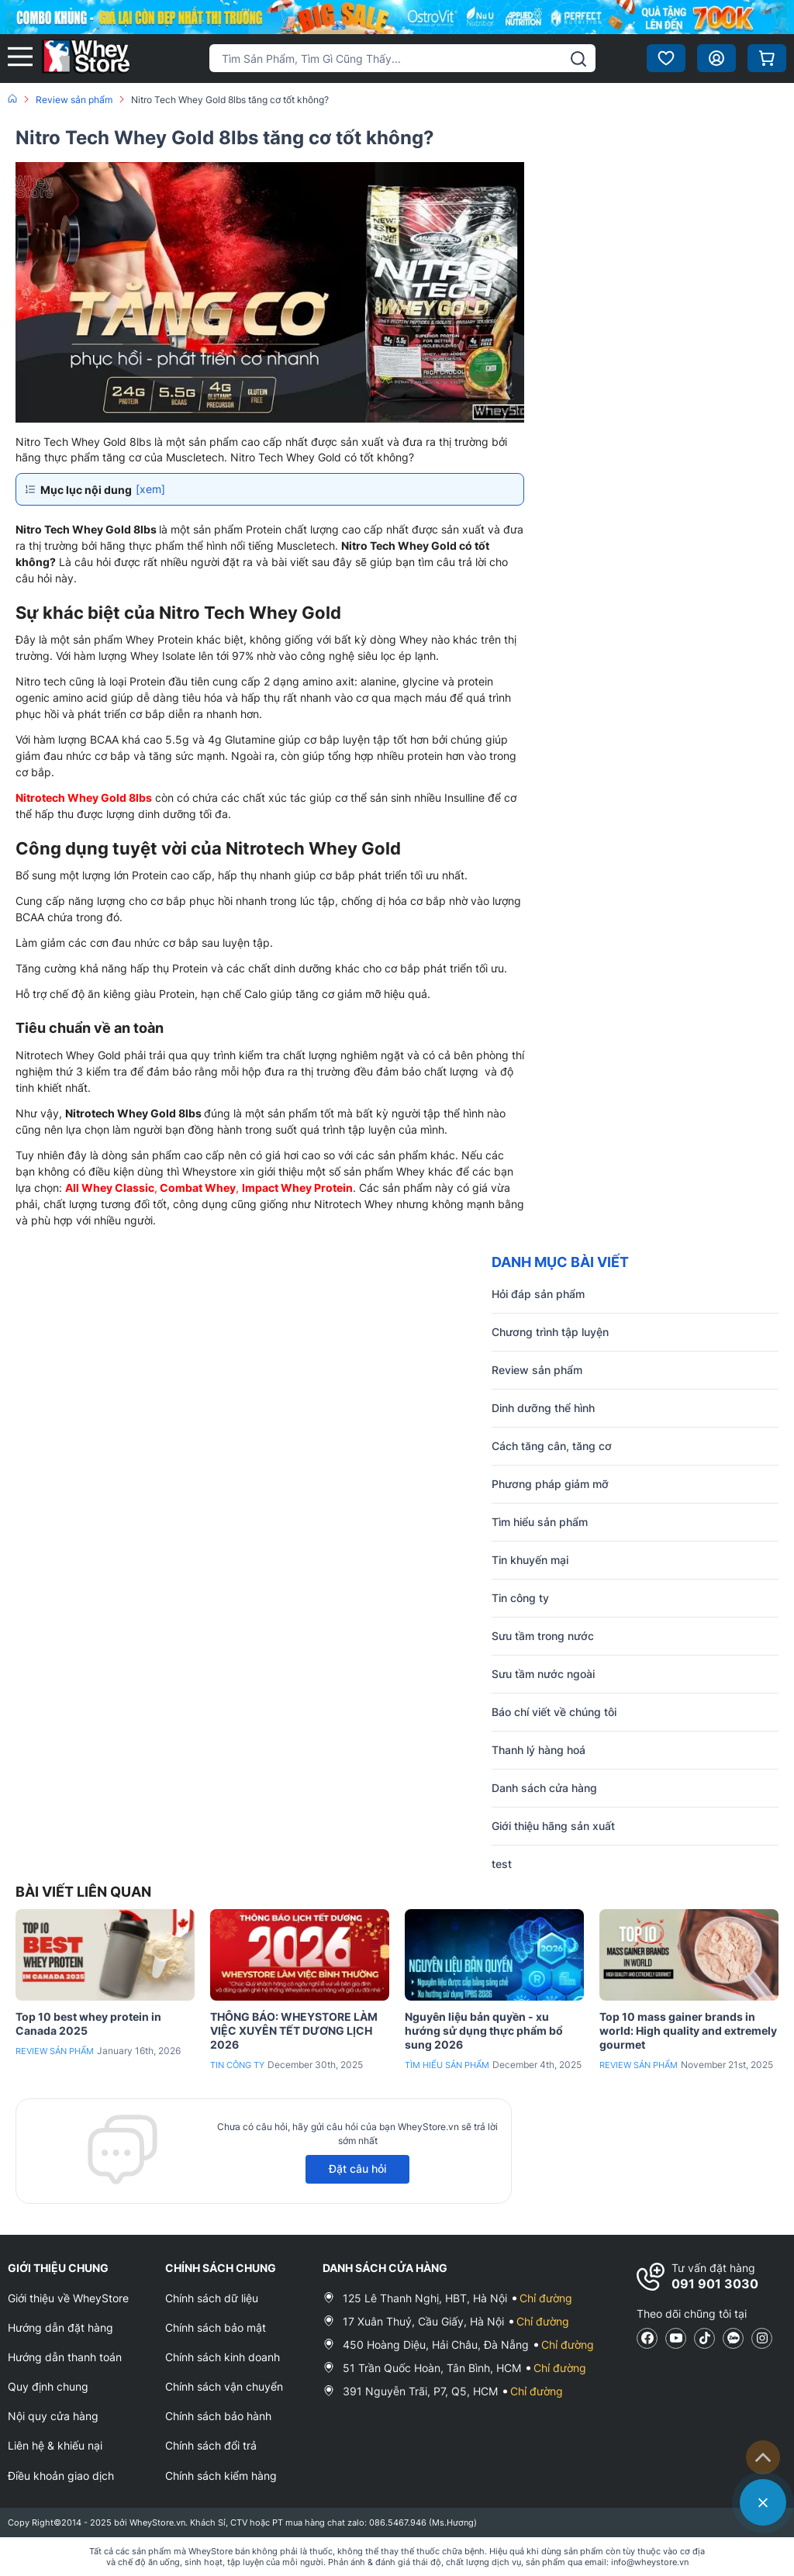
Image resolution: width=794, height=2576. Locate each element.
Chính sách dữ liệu (211, 2298)
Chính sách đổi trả (211, 2445)
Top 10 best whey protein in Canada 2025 (88, 2023)
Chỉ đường (546, 2298)
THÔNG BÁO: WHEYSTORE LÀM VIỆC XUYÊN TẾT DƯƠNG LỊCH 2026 (294, 2030)
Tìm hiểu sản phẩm (447, 2065)
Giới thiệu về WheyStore (68, 2298)
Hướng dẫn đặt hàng (60, 2327)
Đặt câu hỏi (357, 2168)
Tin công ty (237, 2065)
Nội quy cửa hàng (53, 2415)
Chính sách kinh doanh (222, 2357)
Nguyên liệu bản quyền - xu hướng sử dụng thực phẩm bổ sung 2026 (484, 2030)
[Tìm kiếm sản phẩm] (402, 58)
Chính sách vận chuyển (224, 2386)
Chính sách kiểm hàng (221, 2475)
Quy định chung (48, 2386)
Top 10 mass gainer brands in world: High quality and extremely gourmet (688, 2030)
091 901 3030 (714, 2283)
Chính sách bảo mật (215, 2327)
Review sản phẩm (55, 2051)
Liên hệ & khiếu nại (55, 2445)
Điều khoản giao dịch (61, 2475)
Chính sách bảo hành (218, 2415)
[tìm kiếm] (578, 59)
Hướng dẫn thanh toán (65, 2357)
